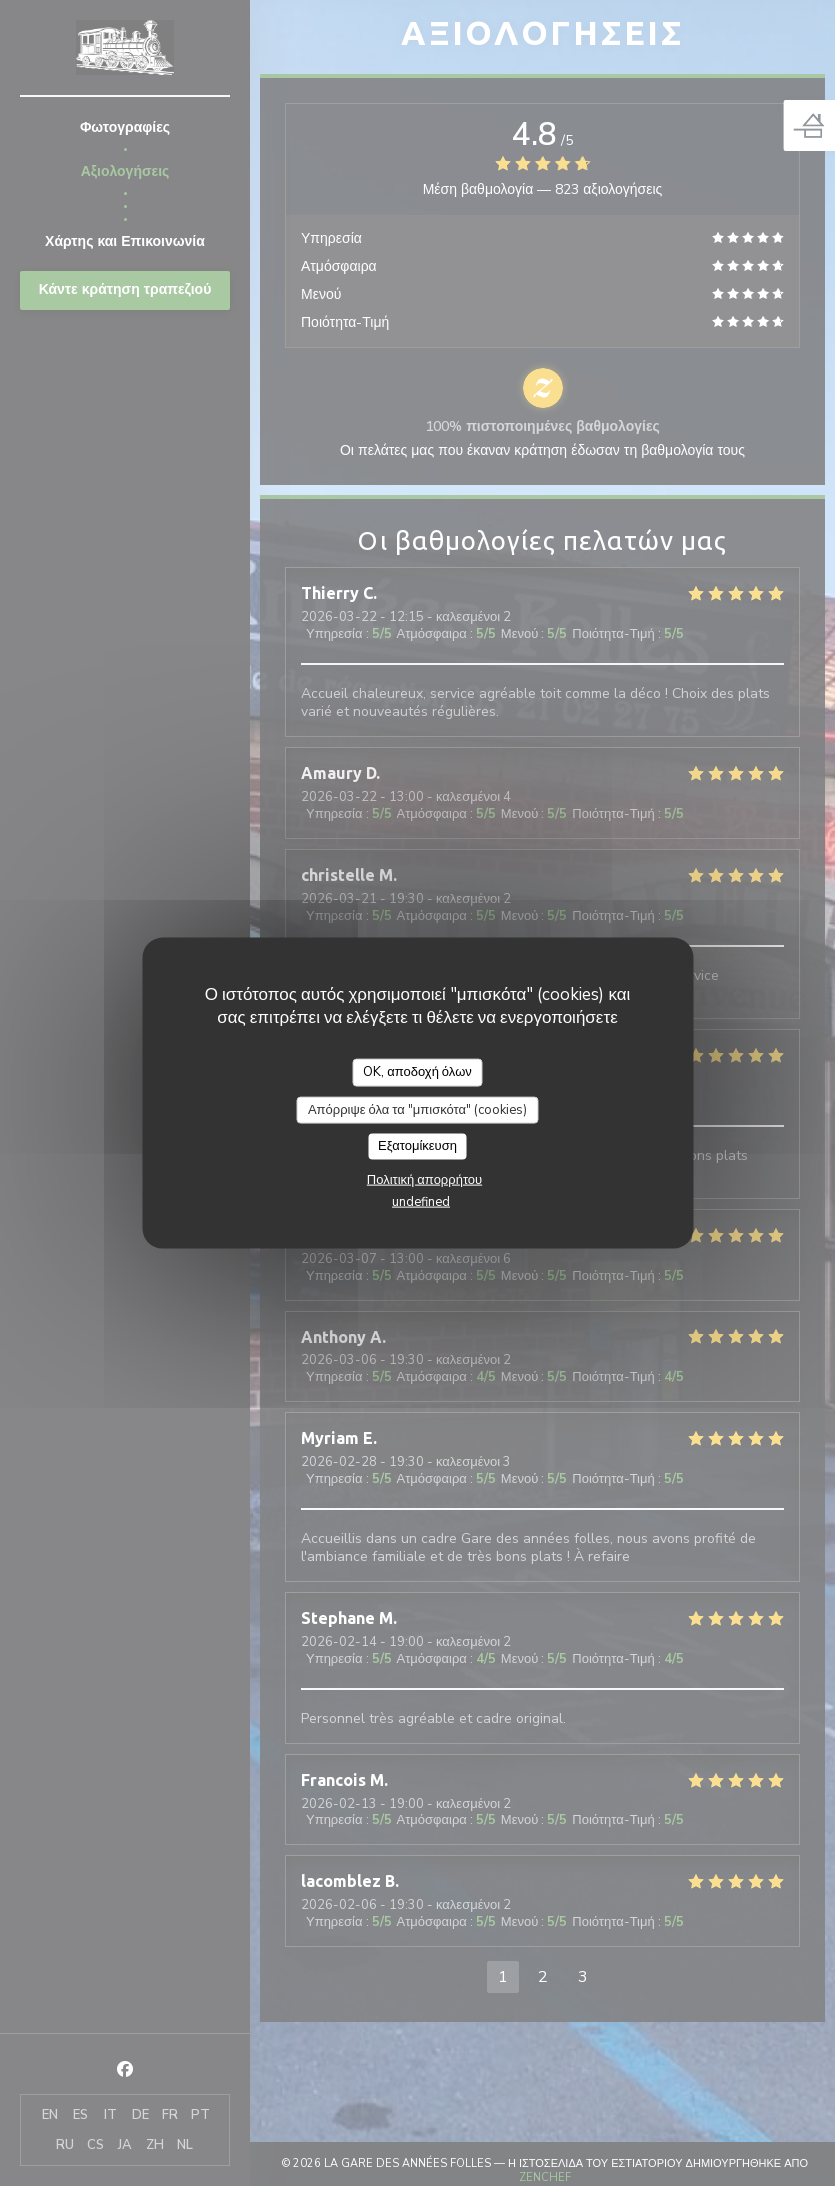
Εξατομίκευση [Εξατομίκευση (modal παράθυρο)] (417, 1146)
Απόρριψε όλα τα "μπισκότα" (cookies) (417, 1109)
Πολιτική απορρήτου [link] (424, 1179)
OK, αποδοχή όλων (417, 1072)
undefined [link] (421, 1201)
